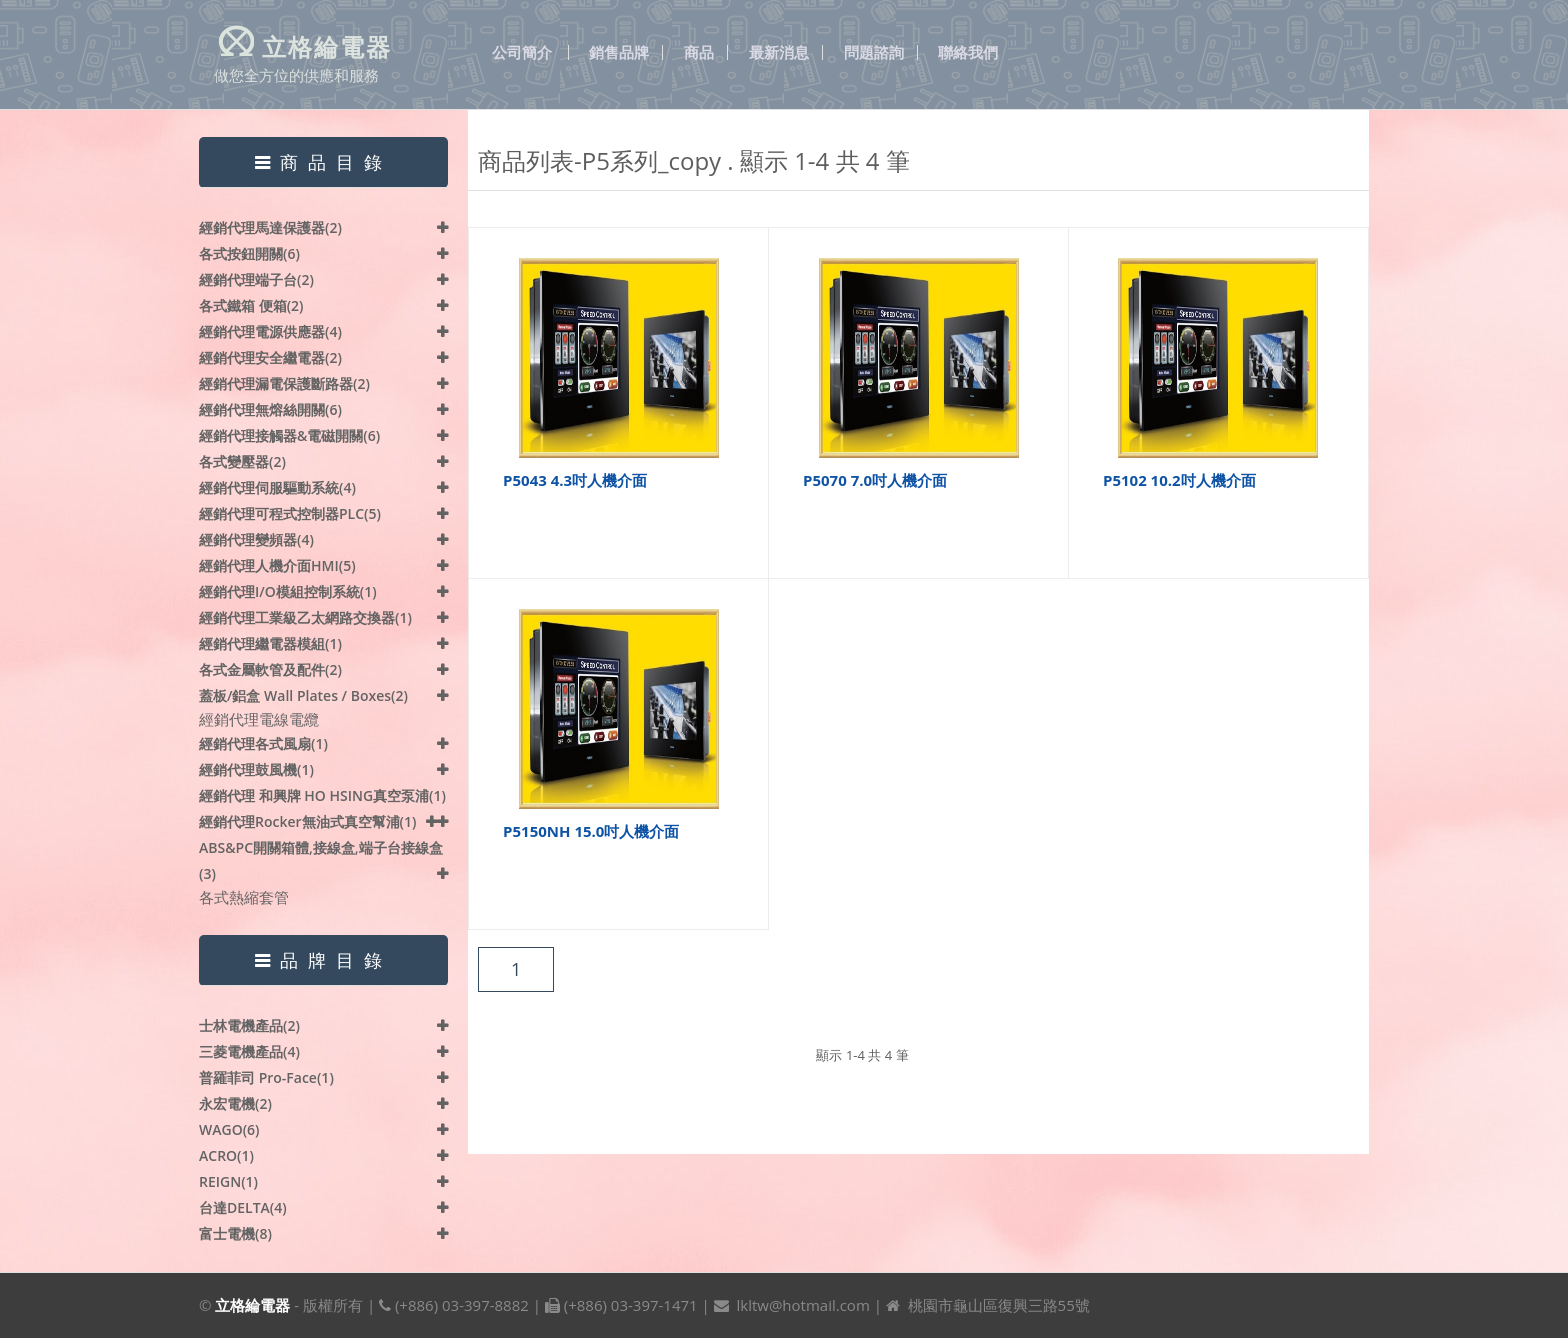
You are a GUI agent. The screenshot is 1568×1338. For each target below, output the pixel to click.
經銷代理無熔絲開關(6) (270, 409)
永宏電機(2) (235, 1103)
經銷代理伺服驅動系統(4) (277, 487)
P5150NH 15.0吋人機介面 (591, 831)
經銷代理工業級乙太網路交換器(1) (305, 617)
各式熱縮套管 (244, 897)
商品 (699, 52)
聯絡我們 (968, 52)
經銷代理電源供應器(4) (270, 331)
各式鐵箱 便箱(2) (251, 305)
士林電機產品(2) (249, 1025)
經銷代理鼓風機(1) (256, 769)
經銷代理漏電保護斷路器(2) (284, 383)
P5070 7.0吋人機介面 (875, 480)
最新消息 (779, 52)
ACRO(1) (226, 1155)
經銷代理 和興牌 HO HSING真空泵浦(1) (322, 795)
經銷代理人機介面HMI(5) (277, 565)
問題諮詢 (874, 52)
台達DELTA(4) (243, 1207)
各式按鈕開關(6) (249, 253)
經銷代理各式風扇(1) (263, 743)
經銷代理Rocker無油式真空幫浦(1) (307, 821)
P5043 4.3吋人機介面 (575, 480)
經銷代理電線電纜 (259, 719)
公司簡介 (522, 52)
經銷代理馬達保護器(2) (270, 227)
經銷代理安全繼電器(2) (270, 357)
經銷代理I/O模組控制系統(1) (288, 591)
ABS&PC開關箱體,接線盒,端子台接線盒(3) (321, 860)
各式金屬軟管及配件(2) (270, 669)
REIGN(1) (228, 1181)
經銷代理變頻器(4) (256, 539)
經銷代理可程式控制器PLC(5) (290, 513)
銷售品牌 (619, 52)
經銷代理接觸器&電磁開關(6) (289, 435)
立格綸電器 (252, 1305)
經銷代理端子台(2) (256, 279)
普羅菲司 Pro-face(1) (266, 1077)
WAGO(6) (229, 1129)
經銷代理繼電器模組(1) (270, 643)
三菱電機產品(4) (249, 1051)
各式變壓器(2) (242, 461)
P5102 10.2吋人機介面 (1179, 480)
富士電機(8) (235, 1233)
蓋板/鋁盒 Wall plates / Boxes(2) (303, 695)
